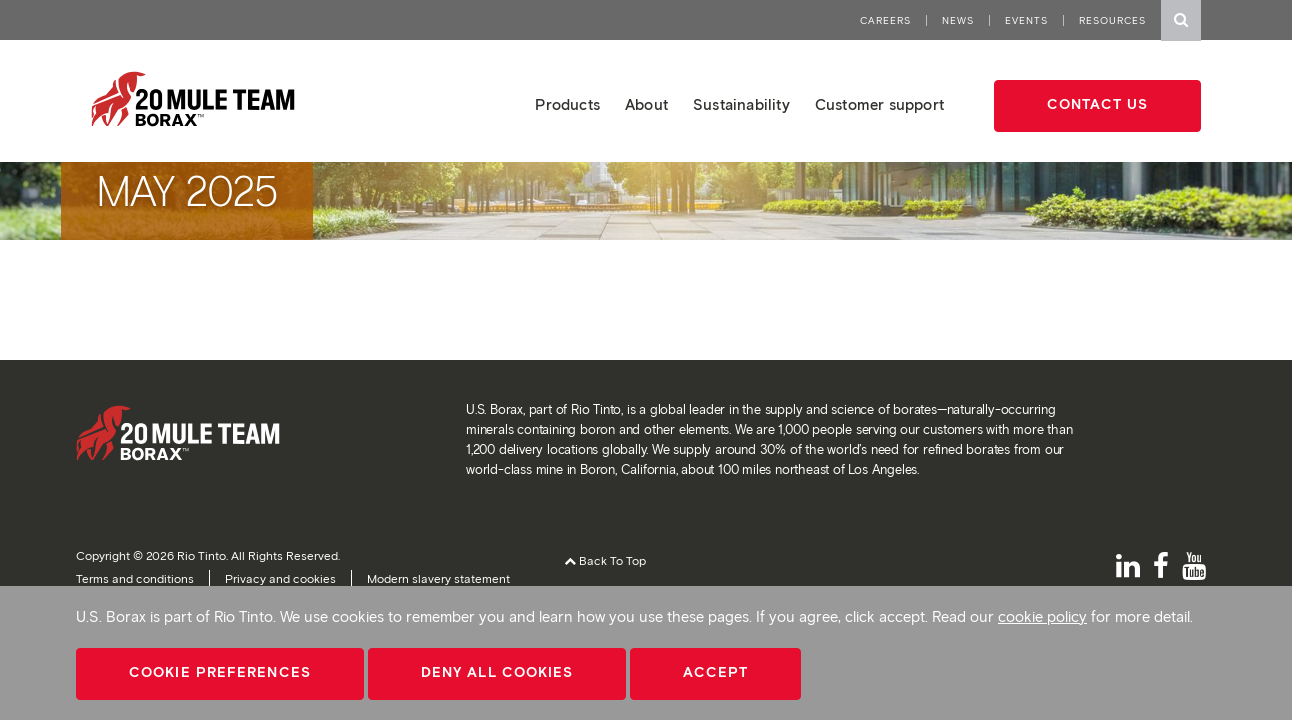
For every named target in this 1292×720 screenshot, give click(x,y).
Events (1026, 20)
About (646, 105)
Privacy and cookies (280, 578)
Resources (1112, 20)
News (958, 20)
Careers (885, 20)
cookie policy (1042, 617)
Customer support (879, 105)
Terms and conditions (135, 578)
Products (567, 105)
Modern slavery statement (438, 578)
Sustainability (741, 105)
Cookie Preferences (220, 672)
